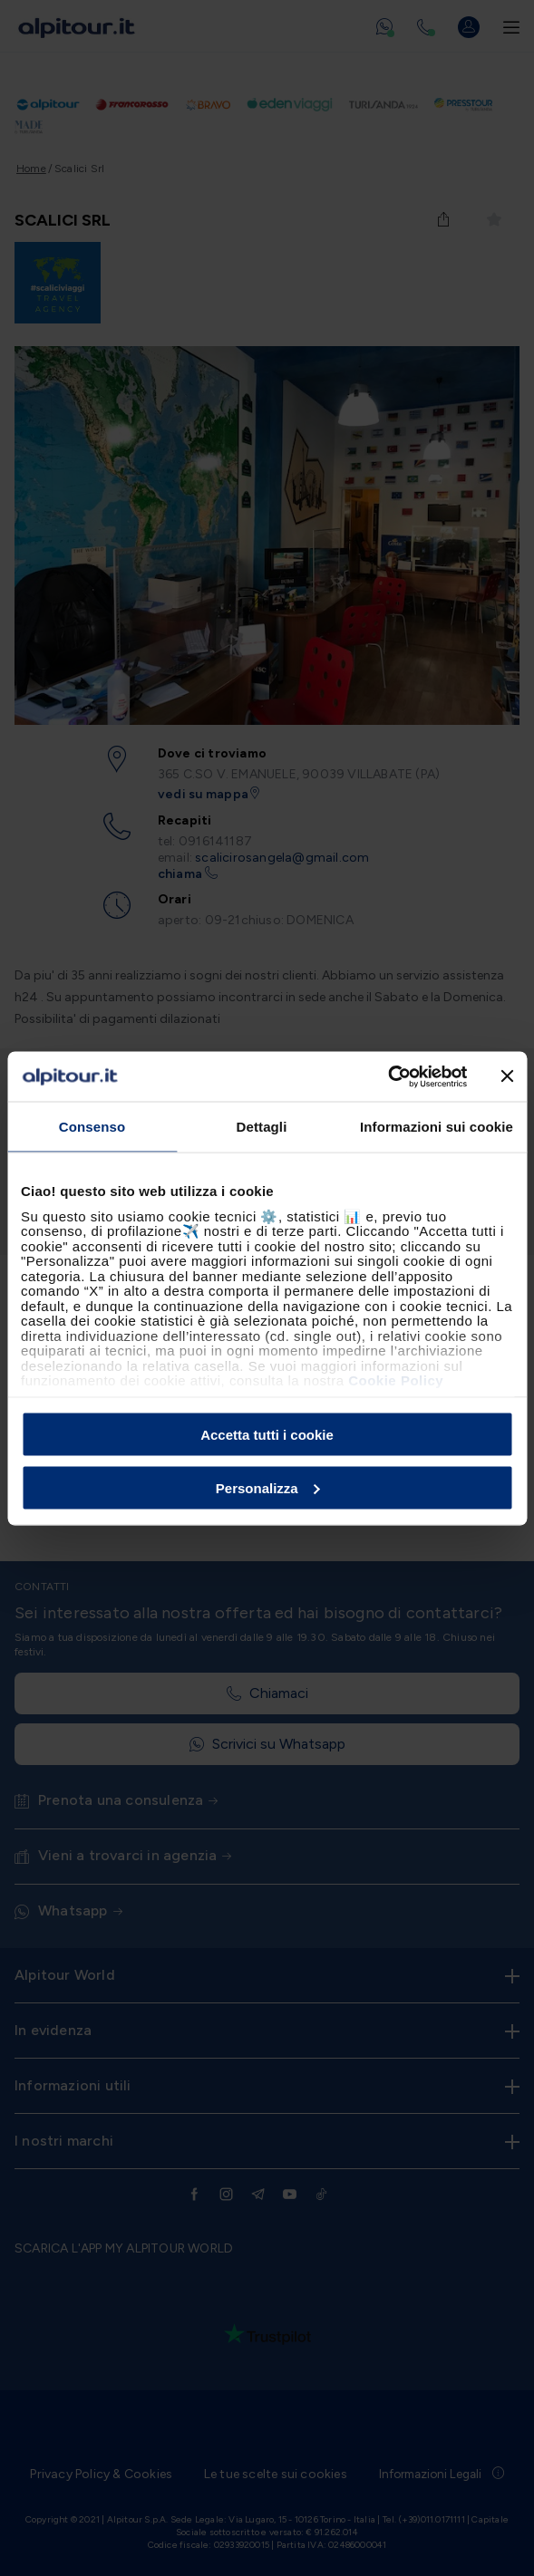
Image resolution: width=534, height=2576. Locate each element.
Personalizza (268, 1487)
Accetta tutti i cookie (267, 1434)
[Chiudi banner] (506, 1076)
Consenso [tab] (92, 1126)
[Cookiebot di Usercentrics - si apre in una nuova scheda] (387, 1076)
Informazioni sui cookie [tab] (436, 1126)
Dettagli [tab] (262, 1126)
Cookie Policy (395, 1380)
